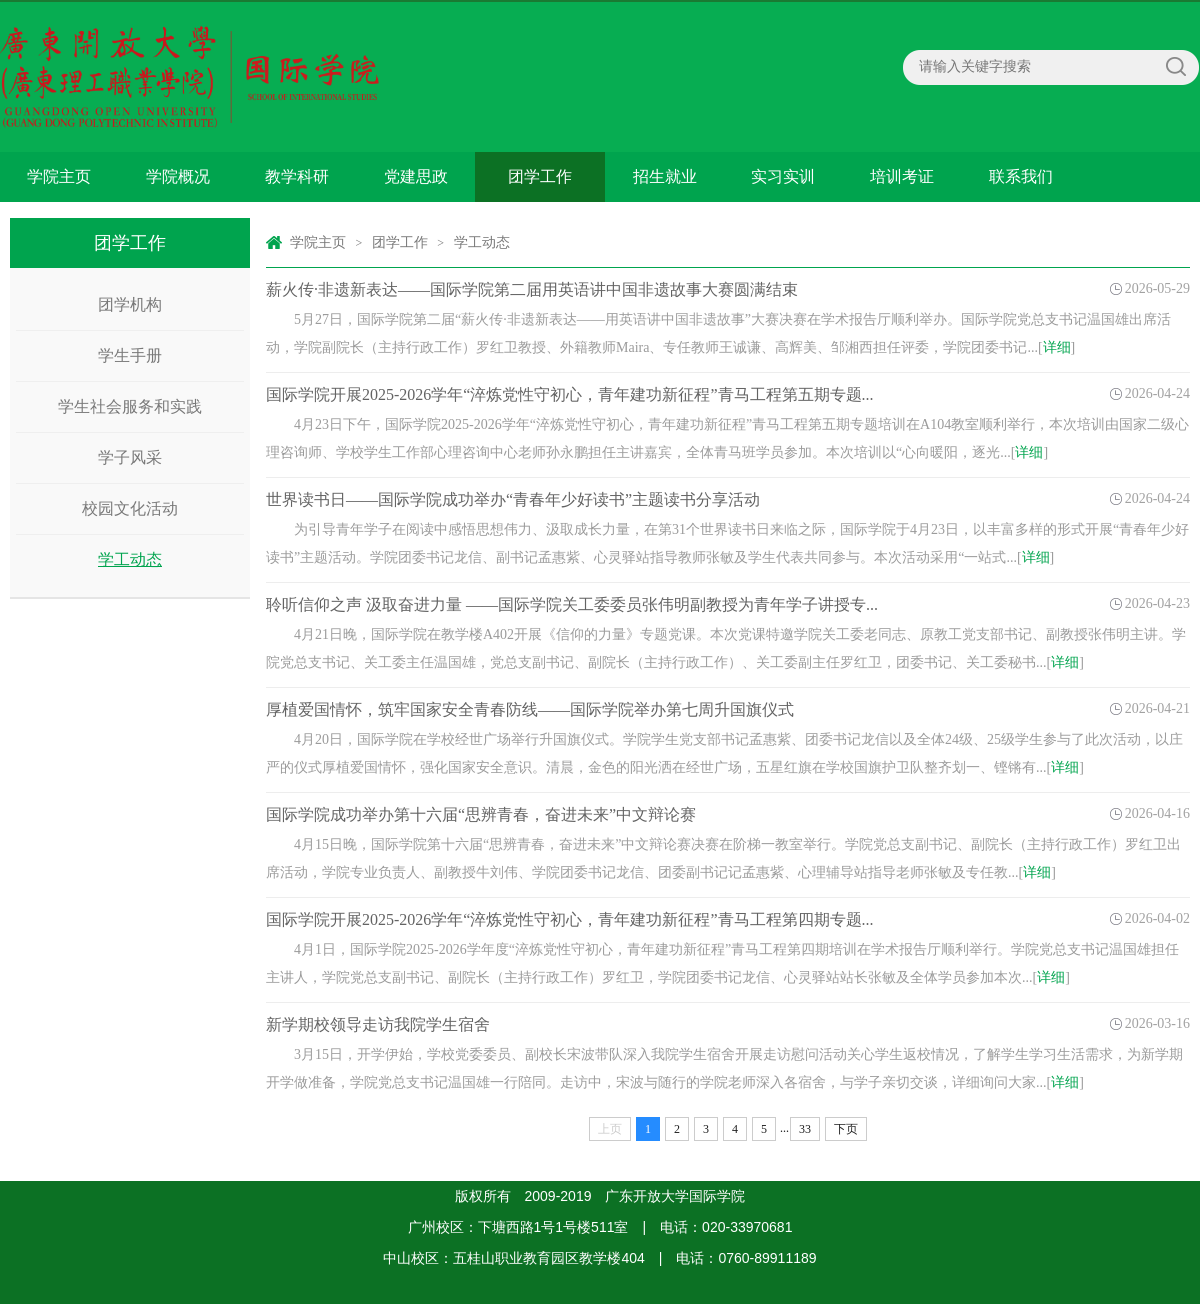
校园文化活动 (130, 508)
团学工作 (540, 176)
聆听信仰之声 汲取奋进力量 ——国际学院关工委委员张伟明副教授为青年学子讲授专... (572, 604)
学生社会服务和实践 (130, 406)
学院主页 (59, 176)
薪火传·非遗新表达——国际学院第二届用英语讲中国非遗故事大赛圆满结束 (532, 289)
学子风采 (130, 457)
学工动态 (130, 559)
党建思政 (416, 176)
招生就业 (665, 176)
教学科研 (297, 176)
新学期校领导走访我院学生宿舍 (378, 1024)
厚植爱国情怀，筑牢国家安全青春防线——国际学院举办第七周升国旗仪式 (530, 709)
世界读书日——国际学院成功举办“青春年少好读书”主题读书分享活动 (513, 499)
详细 (1057, 347)
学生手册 (130, 355)
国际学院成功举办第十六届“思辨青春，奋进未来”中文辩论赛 (481, 814)
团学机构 (130, 304)
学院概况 (178, 176)
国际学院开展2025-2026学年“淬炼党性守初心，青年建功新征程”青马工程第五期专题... (570, 394)
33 (805, 1129)
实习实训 (783, 176)
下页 (846, 1129)
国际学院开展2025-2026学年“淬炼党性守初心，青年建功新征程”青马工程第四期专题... (570, 919)
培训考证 (902, 176)
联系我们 (1021, 176)
